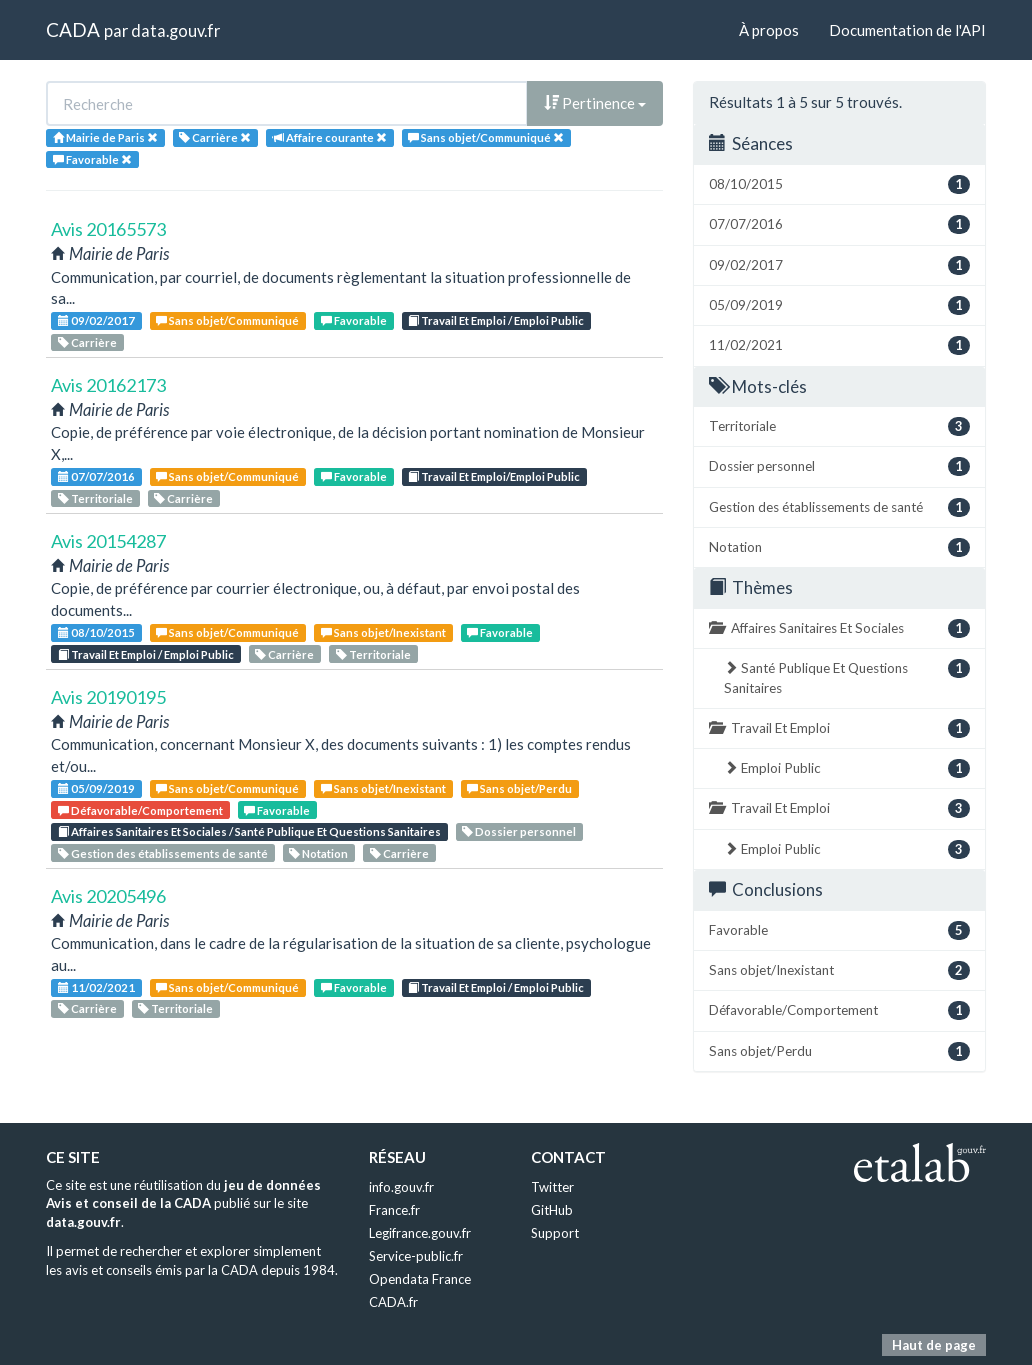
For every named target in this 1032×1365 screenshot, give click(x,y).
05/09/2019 (96, 788)
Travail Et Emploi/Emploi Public (494, 476)
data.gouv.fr (175, 30)
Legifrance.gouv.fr (420, 1233)
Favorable (354, 320)
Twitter (552, 1187)
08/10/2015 (96, 632)
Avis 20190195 (108, 697)
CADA (73, 29)
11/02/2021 (96, 987)
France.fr (394, 1210)
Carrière (87, 342)
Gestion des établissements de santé (163, 853)
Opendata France (420, 1279)
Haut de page (934, 1345)
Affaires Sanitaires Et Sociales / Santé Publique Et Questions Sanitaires (249, 831)
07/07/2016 (96, 476)
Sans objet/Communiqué (227, 320)
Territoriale (95, 498)
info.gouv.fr (401, 1187)
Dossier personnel (519, 831)
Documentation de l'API (907, 30)
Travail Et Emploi (839, 728)
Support (555, 1233)
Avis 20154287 (108, 541)
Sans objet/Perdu (519, 788)
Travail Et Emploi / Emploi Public (496, 320)
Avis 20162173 (108, 385)
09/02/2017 (96, 320)
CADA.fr (393, 1302)
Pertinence (595, 103)
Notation (318, 853)
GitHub (552, 1210)
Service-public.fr (416, 1256)
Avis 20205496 (108, 896)
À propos (769, 30)
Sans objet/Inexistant (383, 632)
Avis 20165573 (108, 229)
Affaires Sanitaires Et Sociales (839, 628)
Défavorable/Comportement (140, 810)
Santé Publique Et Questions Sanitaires (847, 677)
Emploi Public (847, 768)
